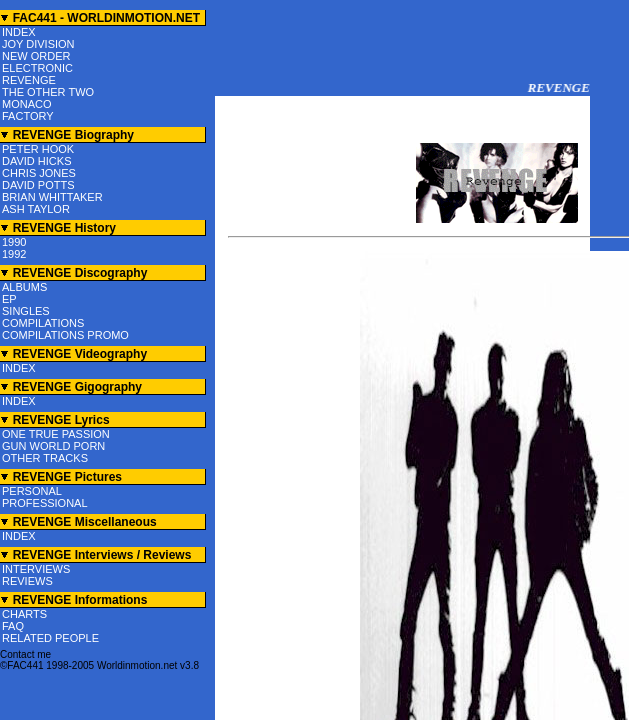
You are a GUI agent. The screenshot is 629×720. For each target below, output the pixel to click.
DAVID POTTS (38, 185)
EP (9, 299)
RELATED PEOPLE (50, 638)
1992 (14, 254)
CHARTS (24, 614)
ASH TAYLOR (36, 209)
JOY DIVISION (38, 44)
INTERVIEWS (36, 569)
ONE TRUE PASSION (56, 434)
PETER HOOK (38, 149)
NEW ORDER (36, 56)
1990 (14, 242)
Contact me (25, 654)
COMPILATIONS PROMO (65, 335)
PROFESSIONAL (45, 503)
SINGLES (26, 311)
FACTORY (28, 116)
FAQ (13, 626)
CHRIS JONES (39, 173)
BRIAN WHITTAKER (52, 197)
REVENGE (29, 80)
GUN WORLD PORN (53, 446)
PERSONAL (32, 491)
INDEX (19, 32)
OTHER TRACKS (45, 458)
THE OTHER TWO (48, 92)
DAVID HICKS (36, 161)
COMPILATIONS (43, 323)
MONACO (27, 104)
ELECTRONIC (37, 68)
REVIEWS (27, 581)
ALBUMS (24, 287)
